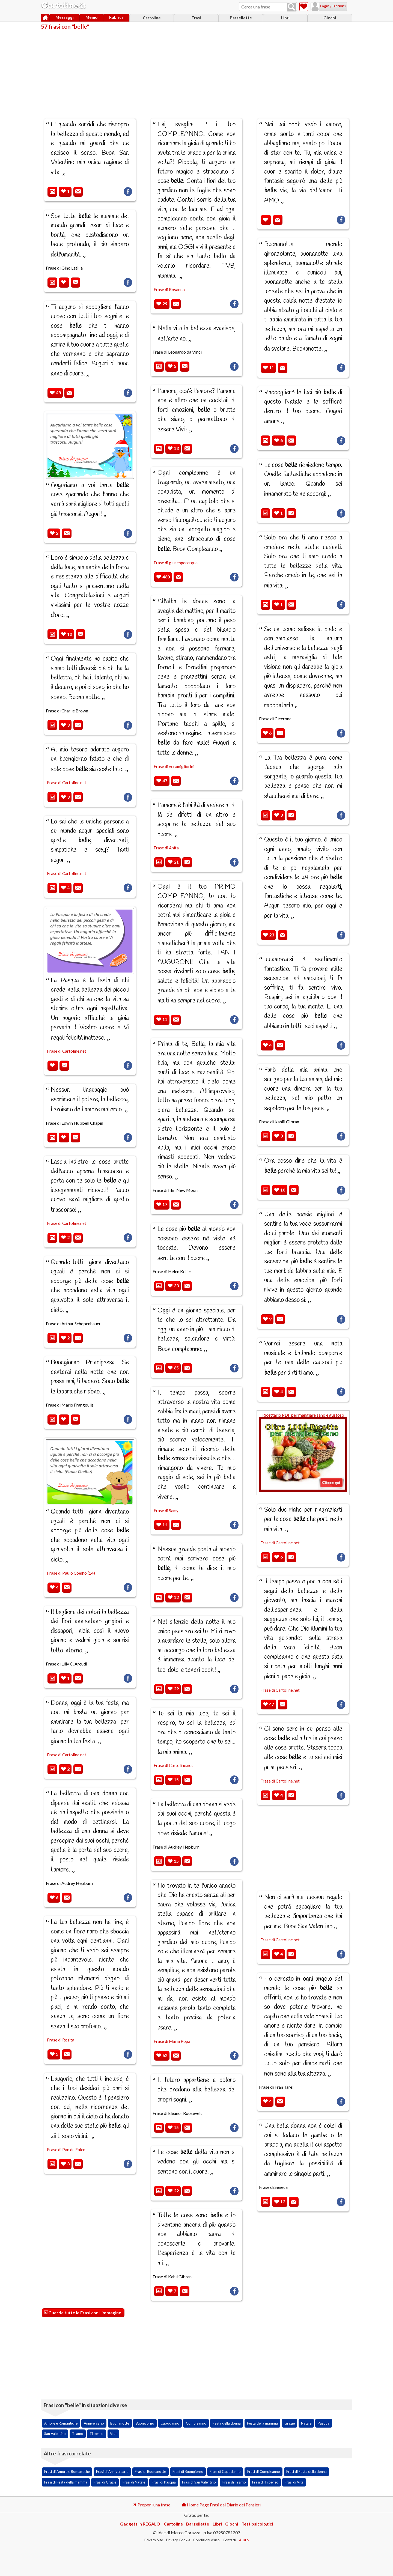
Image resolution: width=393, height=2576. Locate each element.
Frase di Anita (166, 847)
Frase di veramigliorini (174, 766)
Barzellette (241, 17)
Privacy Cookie (178, 2540)
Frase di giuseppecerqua (176, 562)
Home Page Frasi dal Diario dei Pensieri (221, 2504)
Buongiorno (145, 2423)
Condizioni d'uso (206, 2540)
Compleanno (196, 2423)
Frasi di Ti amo (234, 2482)
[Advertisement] (196, 70)
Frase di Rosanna (169, 289)
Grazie (289, 2423)
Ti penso (96, 2433)
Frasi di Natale (134, 2482)
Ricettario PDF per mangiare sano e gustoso (303, 1452)
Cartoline (152, 17)
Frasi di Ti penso (265, 2482)
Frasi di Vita (294, 2482)
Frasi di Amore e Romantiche (67, 2471)
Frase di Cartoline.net (66, 782)
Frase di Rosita (60, 2039)
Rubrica (116, 17)
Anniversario (94, 2423)
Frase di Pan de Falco (66, 2149)
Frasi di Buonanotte (150, 2471)
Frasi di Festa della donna (306, 2471)
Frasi (196, 17)
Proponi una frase (151, 2504)
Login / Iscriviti (325, 6)
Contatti (229, 2540)
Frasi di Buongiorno (187, 2471)
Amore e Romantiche (61, 2423)
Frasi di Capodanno (225, 2471)
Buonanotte (119, 2423)
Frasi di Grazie (105, 2482)
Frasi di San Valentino (199, 2482)
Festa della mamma (262, 2423)
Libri (285, 17)
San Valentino (55, 2433)
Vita (113, 2433)
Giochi (329, 17)
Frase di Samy (166, 1510)
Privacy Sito (153, 2540)
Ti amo (77, 2433)
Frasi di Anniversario (112, 2471)
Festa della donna (227, 2423)
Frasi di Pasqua (164, 2482)
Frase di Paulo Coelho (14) (71, 1573)
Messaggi (64, 17)
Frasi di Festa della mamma (65, 2482)
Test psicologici (257, 2523)
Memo (91, 17)
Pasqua (323, 2423)
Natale (306, 2423)
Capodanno (169, 2423)
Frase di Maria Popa (172, 2041)
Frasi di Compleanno (263, 2471)
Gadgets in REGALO (140, 2523)
